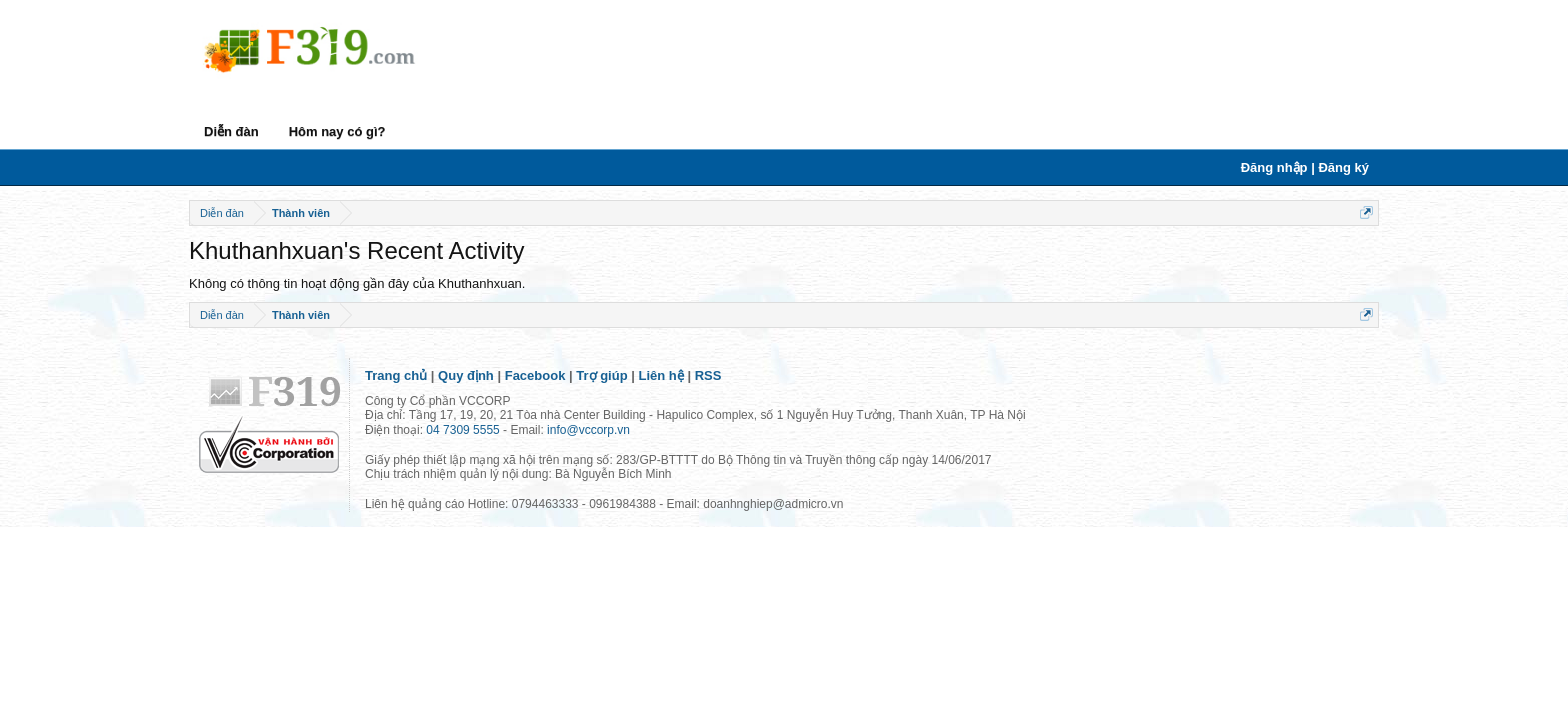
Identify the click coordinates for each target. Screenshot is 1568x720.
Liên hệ (661, 375)
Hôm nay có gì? (337, 131)
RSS (708, 375)
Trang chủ (396, 375)
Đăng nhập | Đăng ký (1305, 167)
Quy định (466, 375)
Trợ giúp (601, 375)
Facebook (535, 375)
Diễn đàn (231, 131)
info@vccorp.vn (588, 430)
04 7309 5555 (462, 430)
